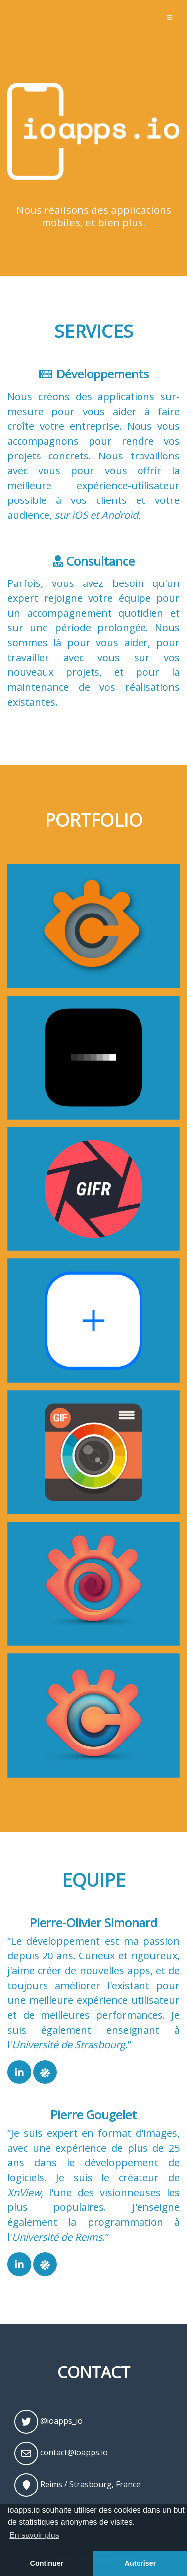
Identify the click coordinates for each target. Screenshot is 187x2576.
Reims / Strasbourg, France (77, 2485)
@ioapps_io (48, 2422)
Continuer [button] (47, 2563)
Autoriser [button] (140, 2563)
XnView (24, 2192)
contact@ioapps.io (61, 2453)
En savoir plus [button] (34, 2535)
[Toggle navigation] (169, 18)
